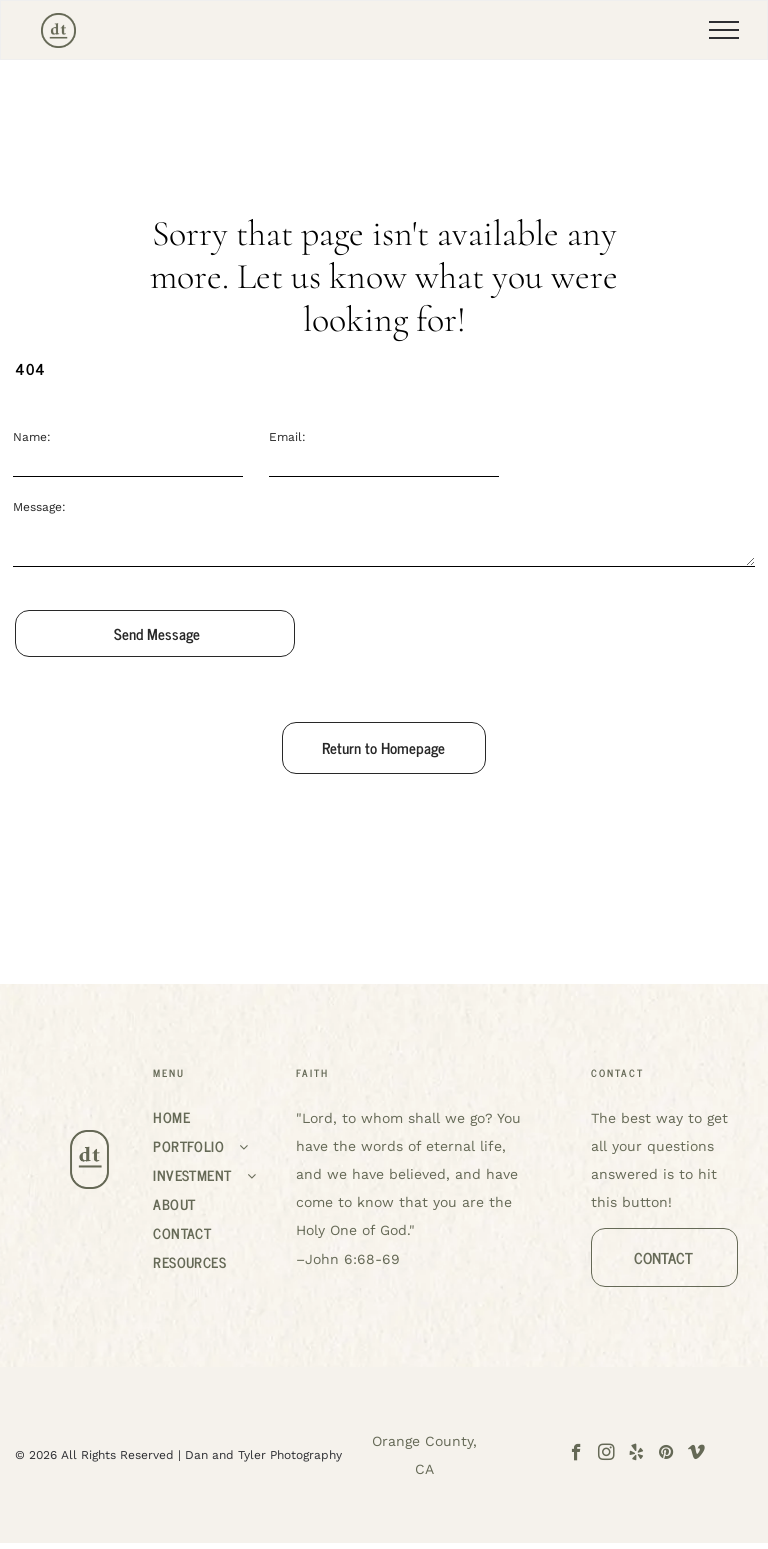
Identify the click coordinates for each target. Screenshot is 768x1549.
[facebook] (576, 1455)
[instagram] (606, 1455)
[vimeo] (696, 1455)
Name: (32, 437)
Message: (39, 507)
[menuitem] (216, 1116)
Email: (287, 437)
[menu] (724, 30)
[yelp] (636, 1455)
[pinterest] (666, 1455)
